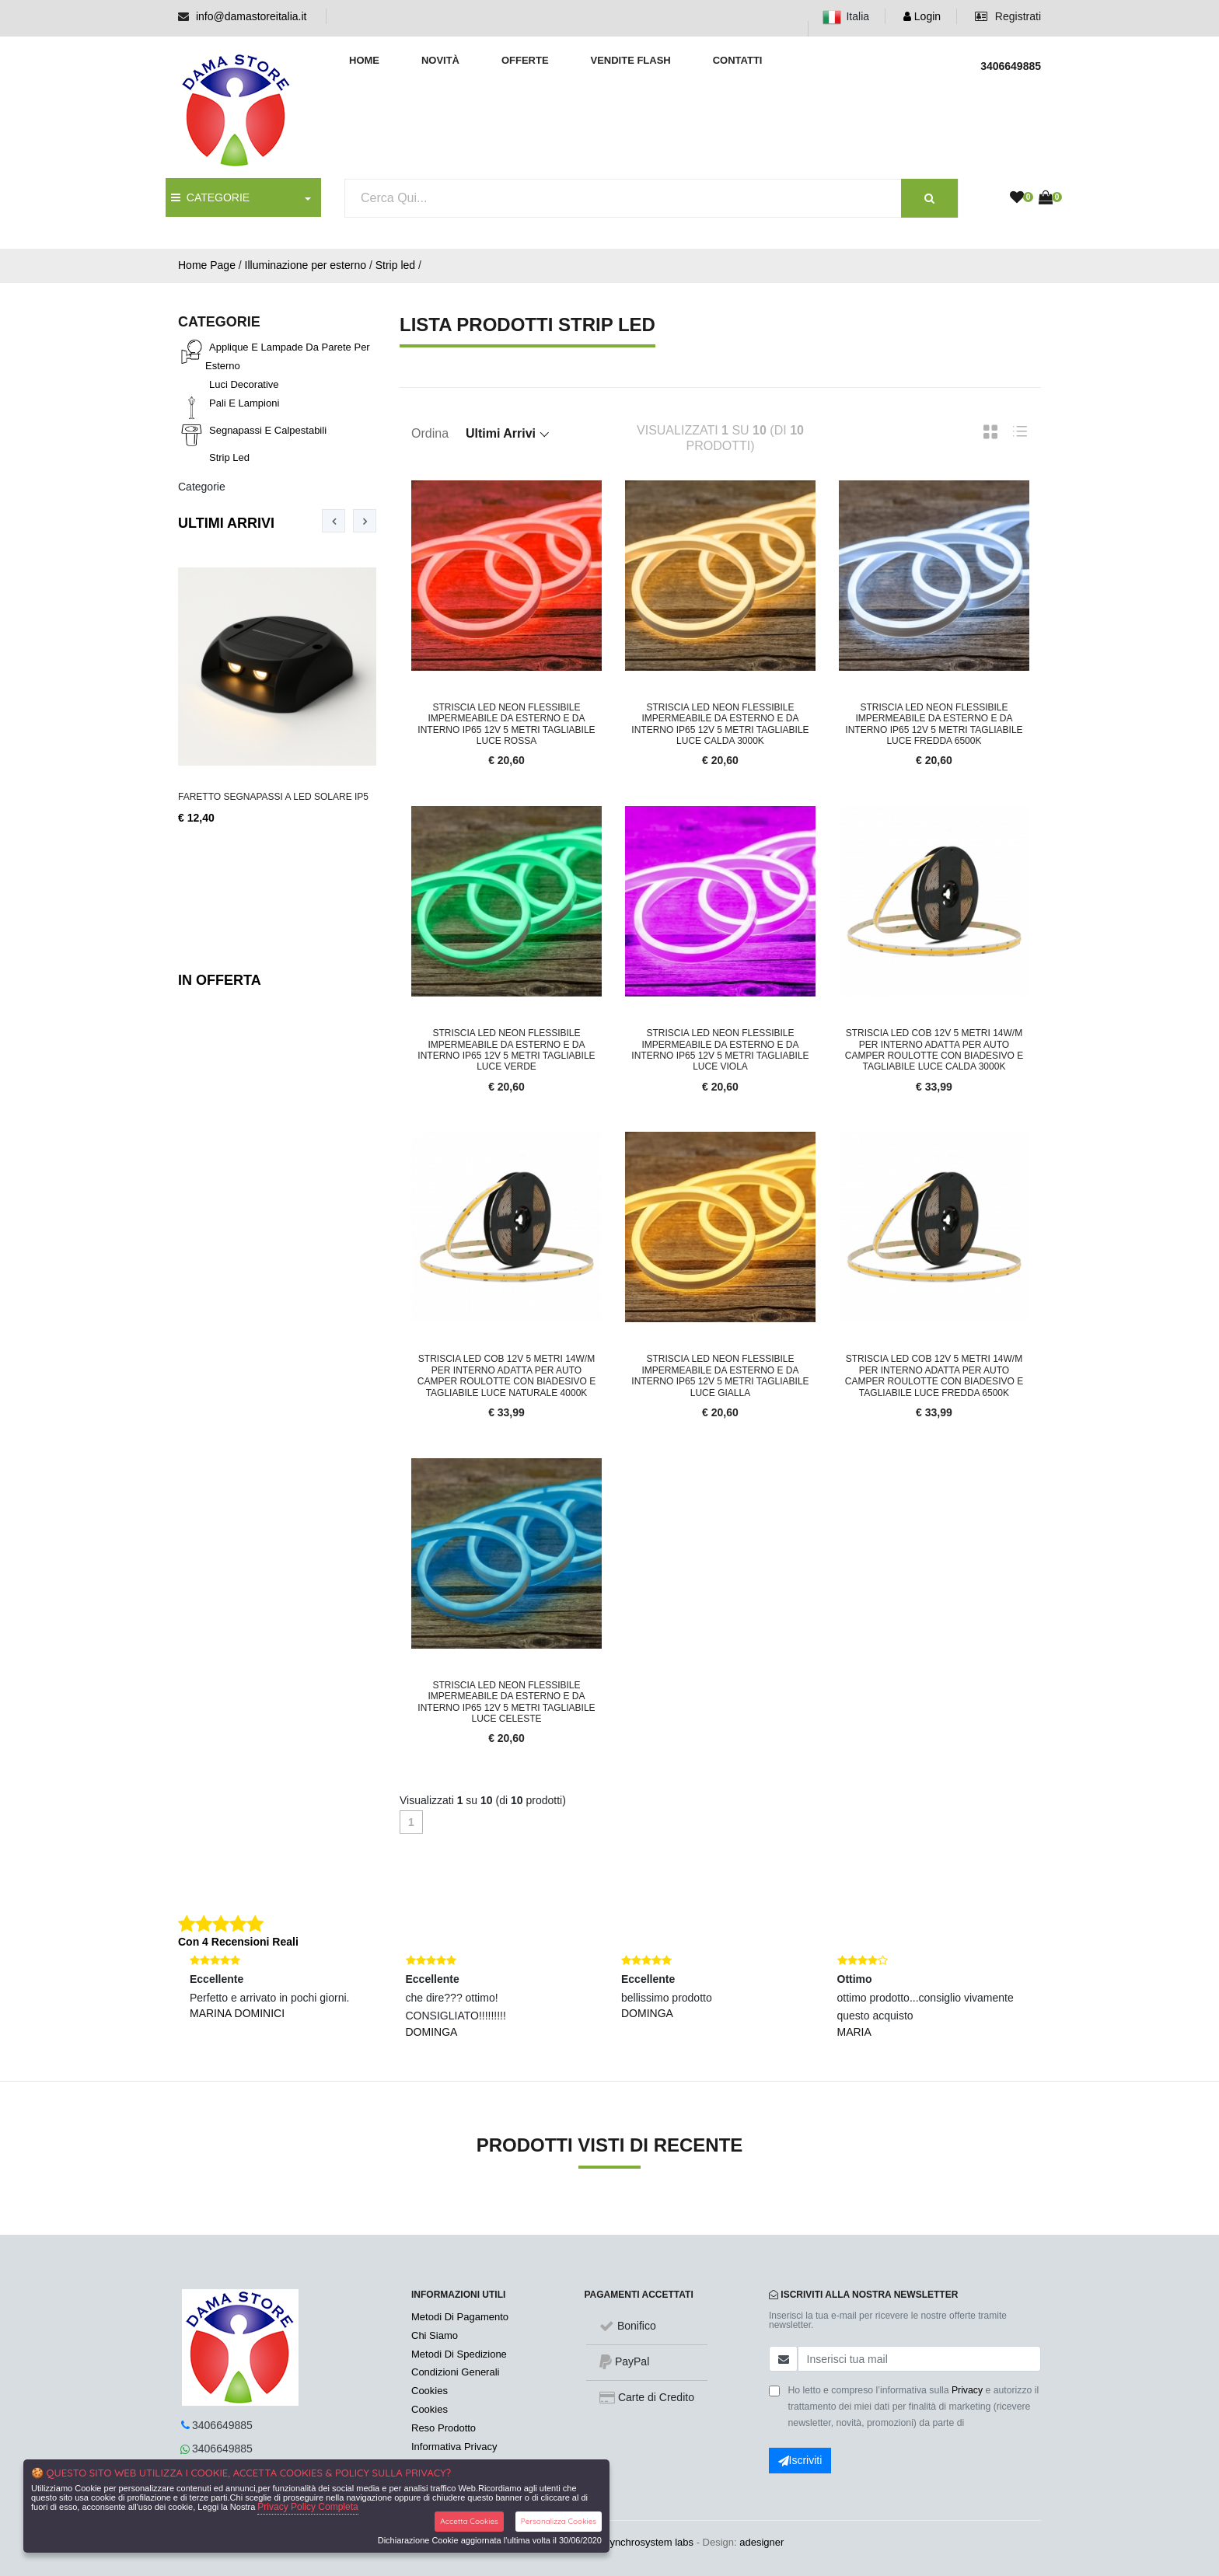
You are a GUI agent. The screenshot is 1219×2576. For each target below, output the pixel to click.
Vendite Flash (630, 60)
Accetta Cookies (469, 2521)
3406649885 (222, 2425)
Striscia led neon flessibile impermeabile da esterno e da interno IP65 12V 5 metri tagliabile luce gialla (720, 1375)
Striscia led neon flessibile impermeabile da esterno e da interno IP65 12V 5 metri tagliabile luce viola (720, 1050)
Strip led (395, 265)
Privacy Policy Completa (307, 2506)
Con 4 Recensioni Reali (238, 1941)
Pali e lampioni (244, 403)
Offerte (525, 60)
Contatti (738, 60)
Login (922, 16)
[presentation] (333, 520)
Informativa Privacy (454, 2446)
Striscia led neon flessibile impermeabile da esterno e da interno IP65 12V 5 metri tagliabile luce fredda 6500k (933, 724)
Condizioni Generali (455, 2372)
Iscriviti (800, 2460)
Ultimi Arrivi (226, 523)
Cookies (429, 2390)
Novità (440, 60)
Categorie (201, 486)
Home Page (207, 265)
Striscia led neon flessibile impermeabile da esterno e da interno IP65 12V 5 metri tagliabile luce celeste (506, 1702)
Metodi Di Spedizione (459, 2354)
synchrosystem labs (649, 2542)
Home (364, 60)
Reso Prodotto (443, 2428)
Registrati (1008, 16)
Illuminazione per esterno (305, 265)
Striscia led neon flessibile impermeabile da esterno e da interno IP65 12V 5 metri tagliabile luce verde (506, 1050)
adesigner (761, 2542)
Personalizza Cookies (558, 2521)
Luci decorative (244, 384)
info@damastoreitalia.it (251, 16)
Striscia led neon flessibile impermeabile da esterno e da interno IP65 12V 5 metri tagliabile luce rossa (506, 724)
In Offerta (219, 980)
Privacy (967, 2390)
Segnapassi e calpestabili (268, 430)
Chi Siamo (434, 2335)
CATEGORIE (210, 197)
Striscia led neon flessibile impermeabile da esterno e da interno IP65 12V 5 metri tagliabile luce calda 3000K (720, 724)
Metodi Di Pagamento (459, 2317)
